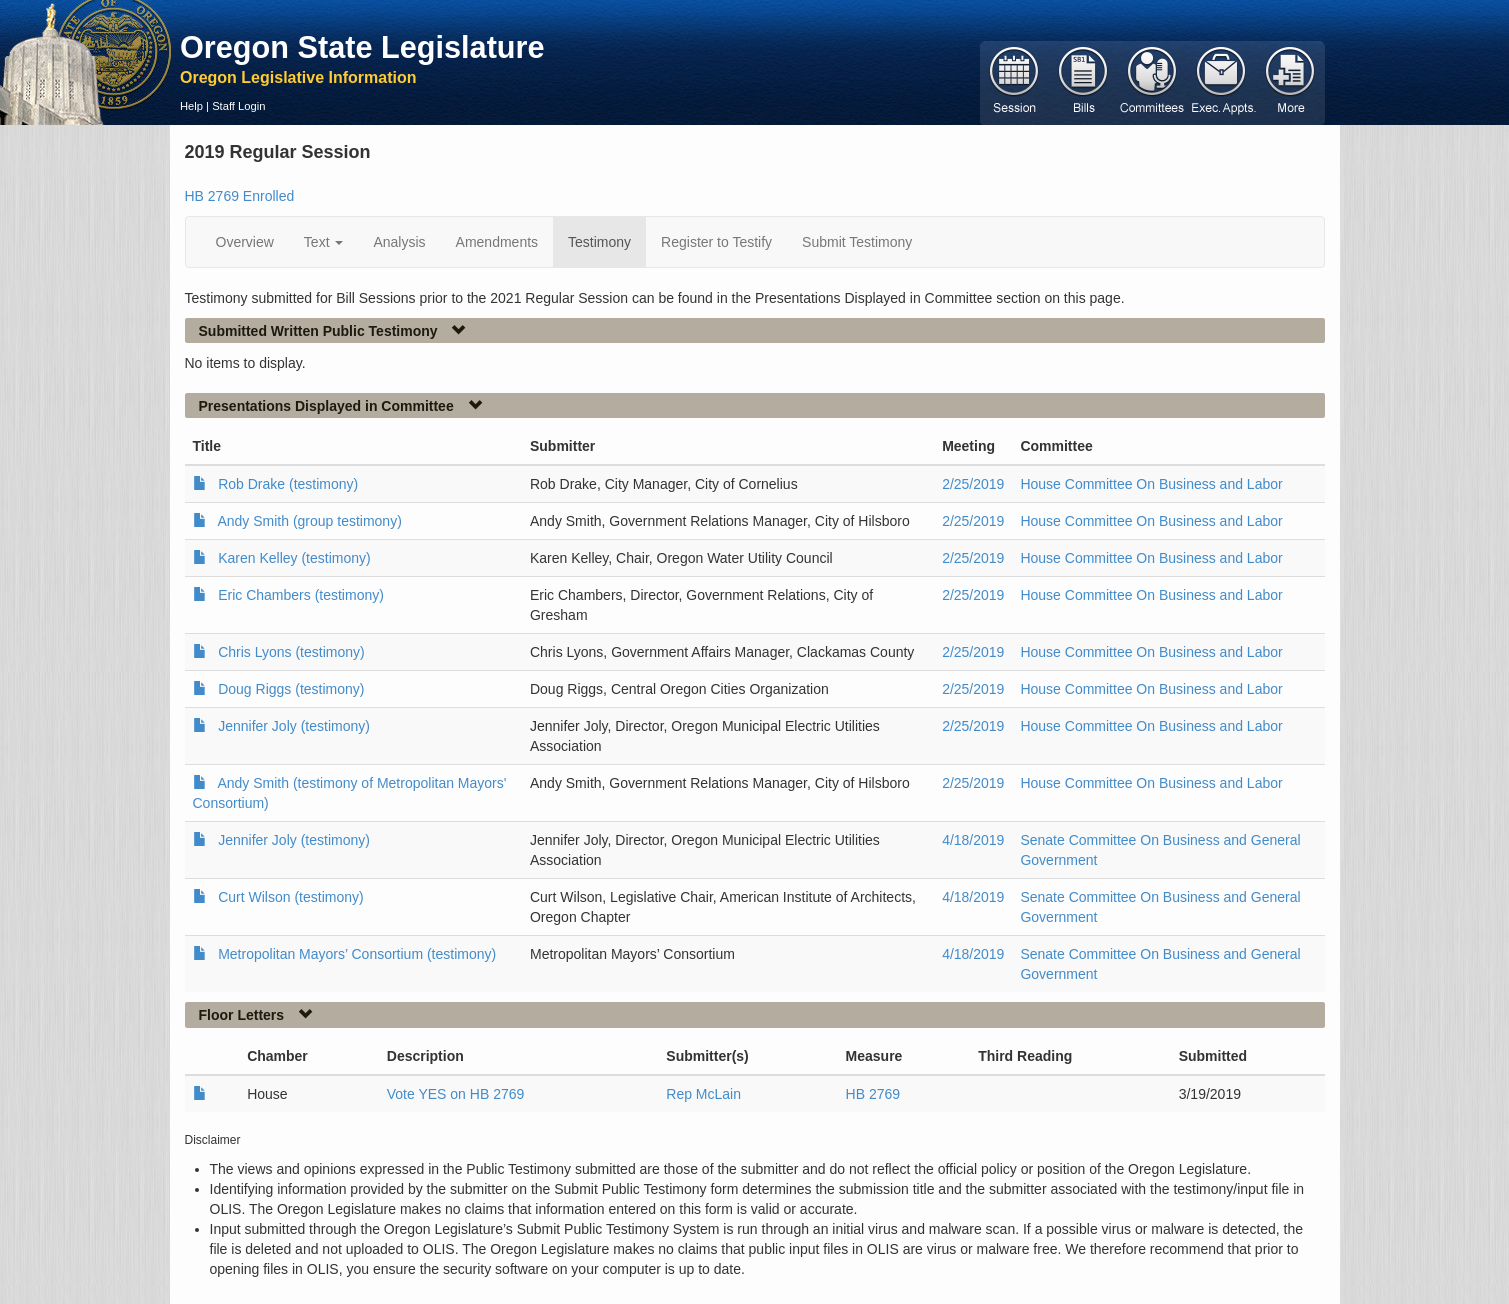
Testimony (599, 242)
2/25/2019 (973, 484)
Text (324, 242)
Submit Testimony (857, 242)
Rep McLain (703, 1094)
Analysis (399, 242)
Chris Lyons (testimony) (291, 652)
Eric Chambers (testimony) (301, 595)
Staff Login (238, 106)
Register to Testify (716, 242)
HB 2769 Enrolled (240, 196)
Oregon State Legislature (362, 47)
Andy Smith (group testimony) (309, 521)
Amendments (497, 242)
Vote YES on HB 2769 (456, 1094)
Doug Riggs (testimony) (291, 689)
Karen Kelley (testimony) (294, 558)
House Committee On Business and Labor (1151, 484)
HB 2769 (873, 1094)
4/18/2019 (973, 840)
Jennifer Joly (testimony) (294, 726)
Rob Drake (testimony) (288, 484)
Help (191, 106)
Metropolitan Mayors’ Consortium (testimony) (357, 954)
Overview (245, 242)
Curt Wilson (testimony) (290, 897)
